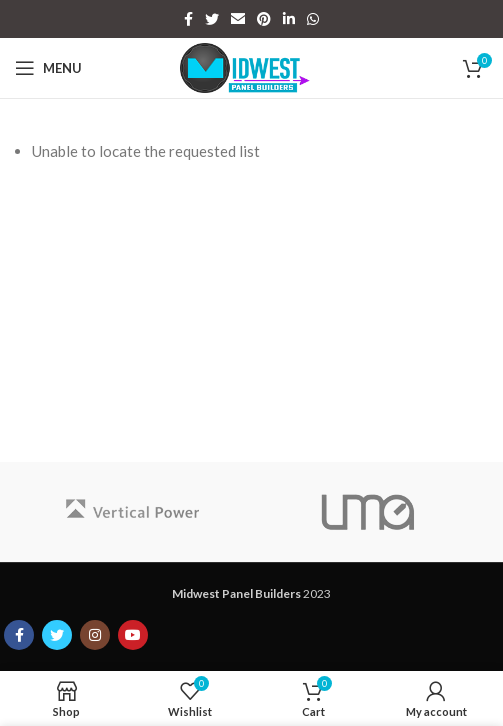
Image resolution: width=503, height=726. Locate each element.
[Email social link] (238, 19)
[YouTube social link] (133, 635)
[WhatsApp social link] (313, 19)
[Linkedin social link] (289, 19)
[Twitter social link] (212, 19)
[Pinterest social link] (264, 19)
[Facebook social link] (188, 19)
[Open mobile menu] (48, 68)
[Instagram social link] (95, 635)
